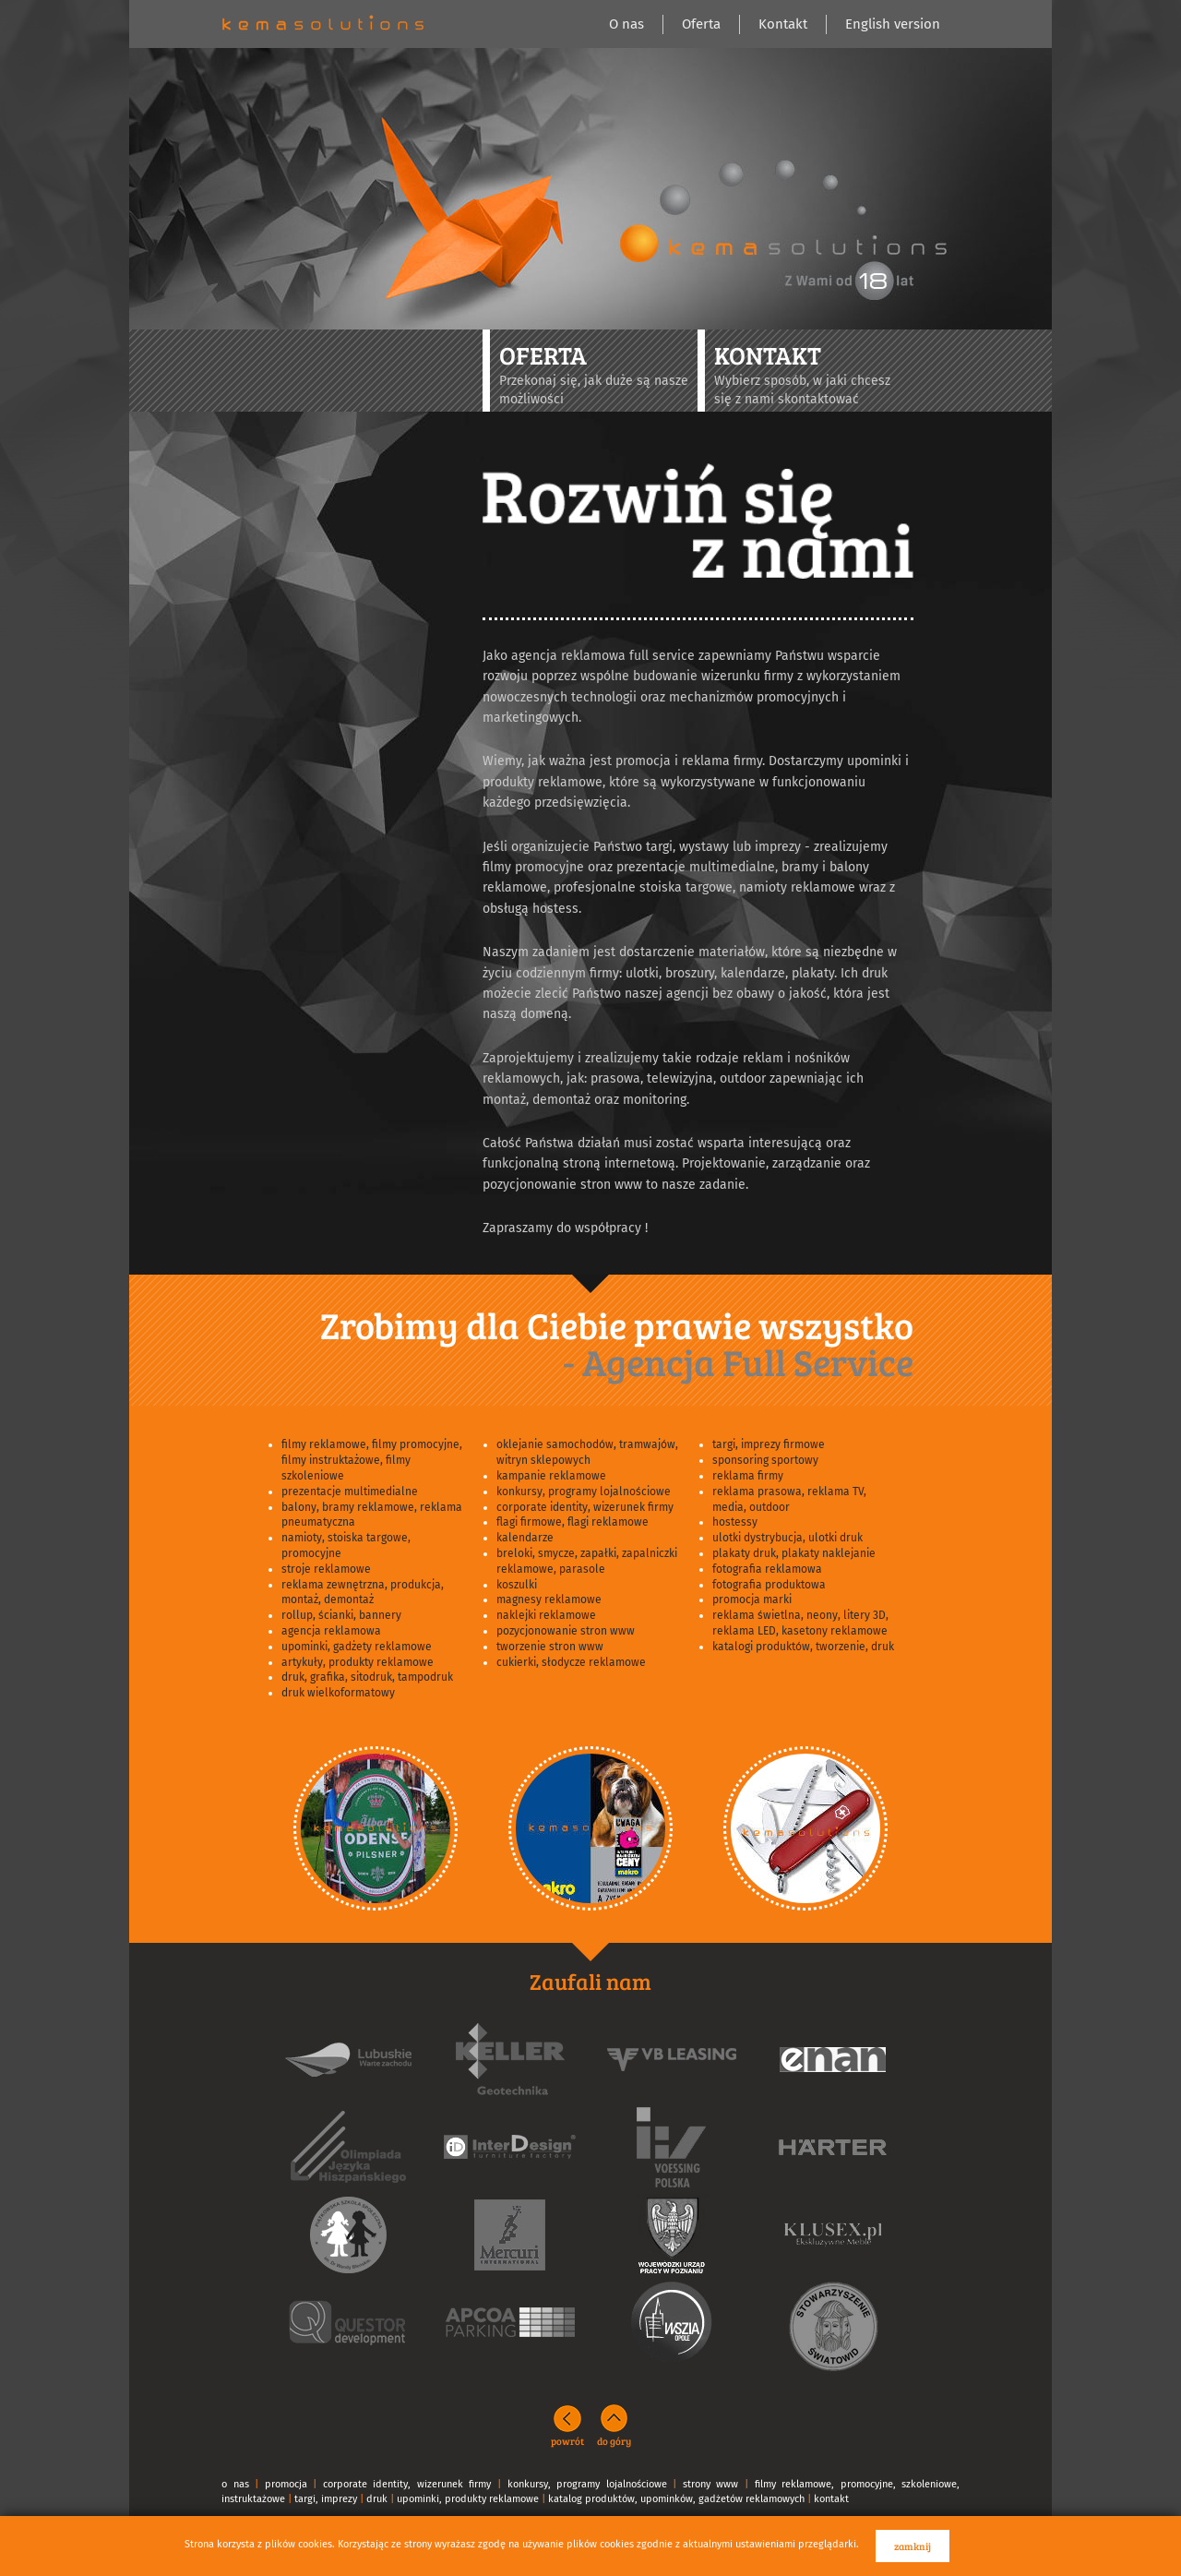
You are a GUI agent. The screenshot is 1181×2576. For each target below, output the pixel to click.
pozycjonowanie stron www (565, 1630)
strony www (711, 2484)
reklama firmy (747, 1475)
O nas (626, 24)
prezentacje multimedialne (349, 1491)
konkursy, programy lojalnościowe (583, 1491)
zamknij (912, 2546)
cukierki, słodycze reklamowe (571, 1662)
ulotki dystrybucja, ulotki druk (787, 1537)
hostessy (735, 1522)
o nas (235, 2484)
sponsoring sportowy (765, 1460)
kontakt (831, 2499)
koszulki (516, 1584)
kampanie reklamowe (551, 1475)
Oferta (701, 24)
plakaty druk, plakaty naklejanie (794, 1553)
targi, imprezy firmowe (768, 1444)
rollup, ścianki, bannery (341, 1615)
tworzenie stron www (549, 1646)
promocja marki (752, 1599)
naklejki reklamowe (546, 1615)
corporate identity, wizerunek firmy (585, 1507)
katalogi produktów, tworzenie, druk (803, 1646)
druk (377, 2499)
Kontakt (782, 24)
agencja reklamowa (331, 1630)
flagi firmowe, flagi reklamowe (572, 1522)
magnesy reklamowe (549, 1599)
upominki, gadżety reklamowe (356, 1646)
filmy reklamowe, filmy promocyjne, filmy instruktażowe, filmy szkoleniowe (371, 1460)
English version (892, 24)
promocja (286, 2484)
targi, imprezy (325, 2499)
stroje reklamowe (326, 1569)
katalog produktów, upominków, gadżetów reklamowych (676, 2499)
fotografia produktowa (769, 1584)
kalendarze (525, 1537)
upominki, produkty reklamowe (468, 2499)
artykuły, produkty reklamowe (357, 1662)
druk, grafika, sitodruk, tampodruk (367, 1677)
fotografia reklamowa (767, 1569)
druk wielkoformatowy (338, 1692)
